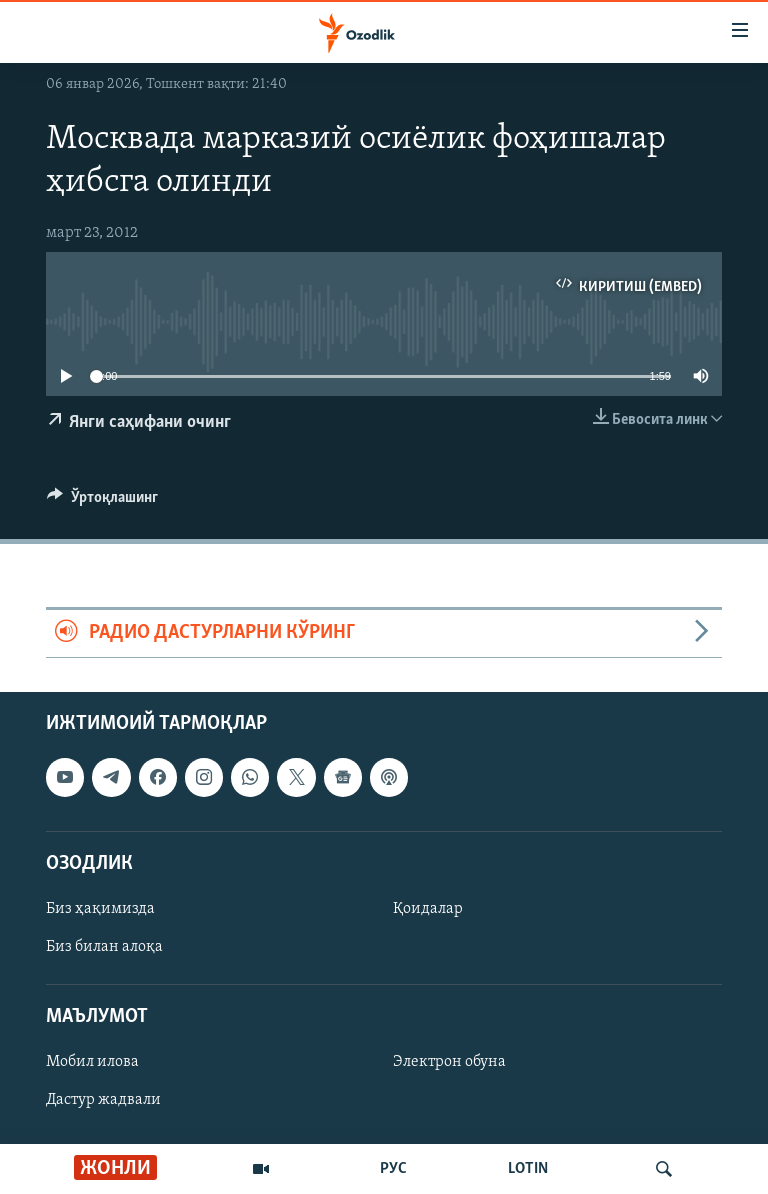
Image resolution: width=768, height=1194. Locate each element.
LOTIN (528, 1169)
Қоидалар (428, 909)
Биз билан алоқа (104, 947)
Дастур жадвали (103, 1100)
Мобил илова (92, 1062)
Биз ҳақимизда (100, 909)
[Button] (102, 502)
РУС (393, 1169)
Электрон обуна (449, 1062)
